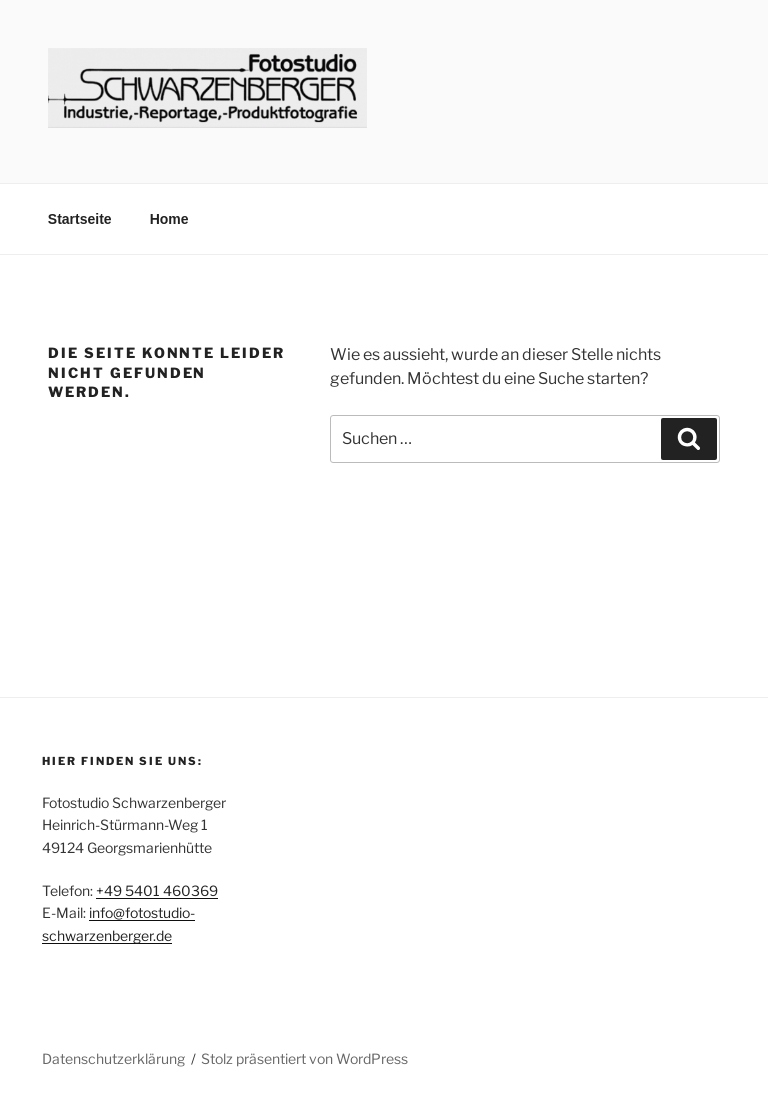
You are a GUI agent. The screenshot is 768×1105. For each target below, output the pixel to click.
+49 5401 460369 (157, 890)
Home (169, 219)
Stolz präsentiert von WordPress (304, 1058)
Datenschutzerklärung (113, 1058)
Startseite (80, 219)
